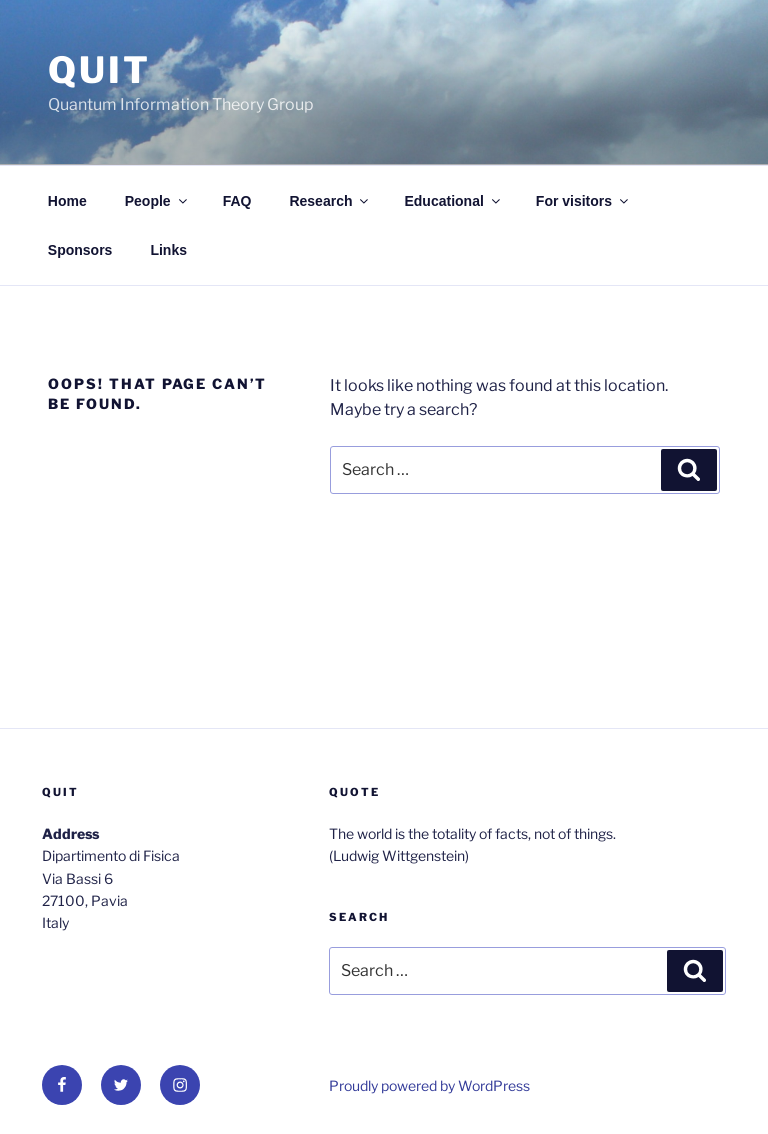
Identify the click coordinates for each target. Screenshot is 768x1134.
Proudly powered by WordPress (429, 1085)
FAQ (237, 201)
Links (168, 250)
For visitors (583, 201)
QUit (99, 70)
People (157, 201)
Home (67, 201)
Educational (453, 201)
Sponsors (80, 250)
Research (330, 201)
